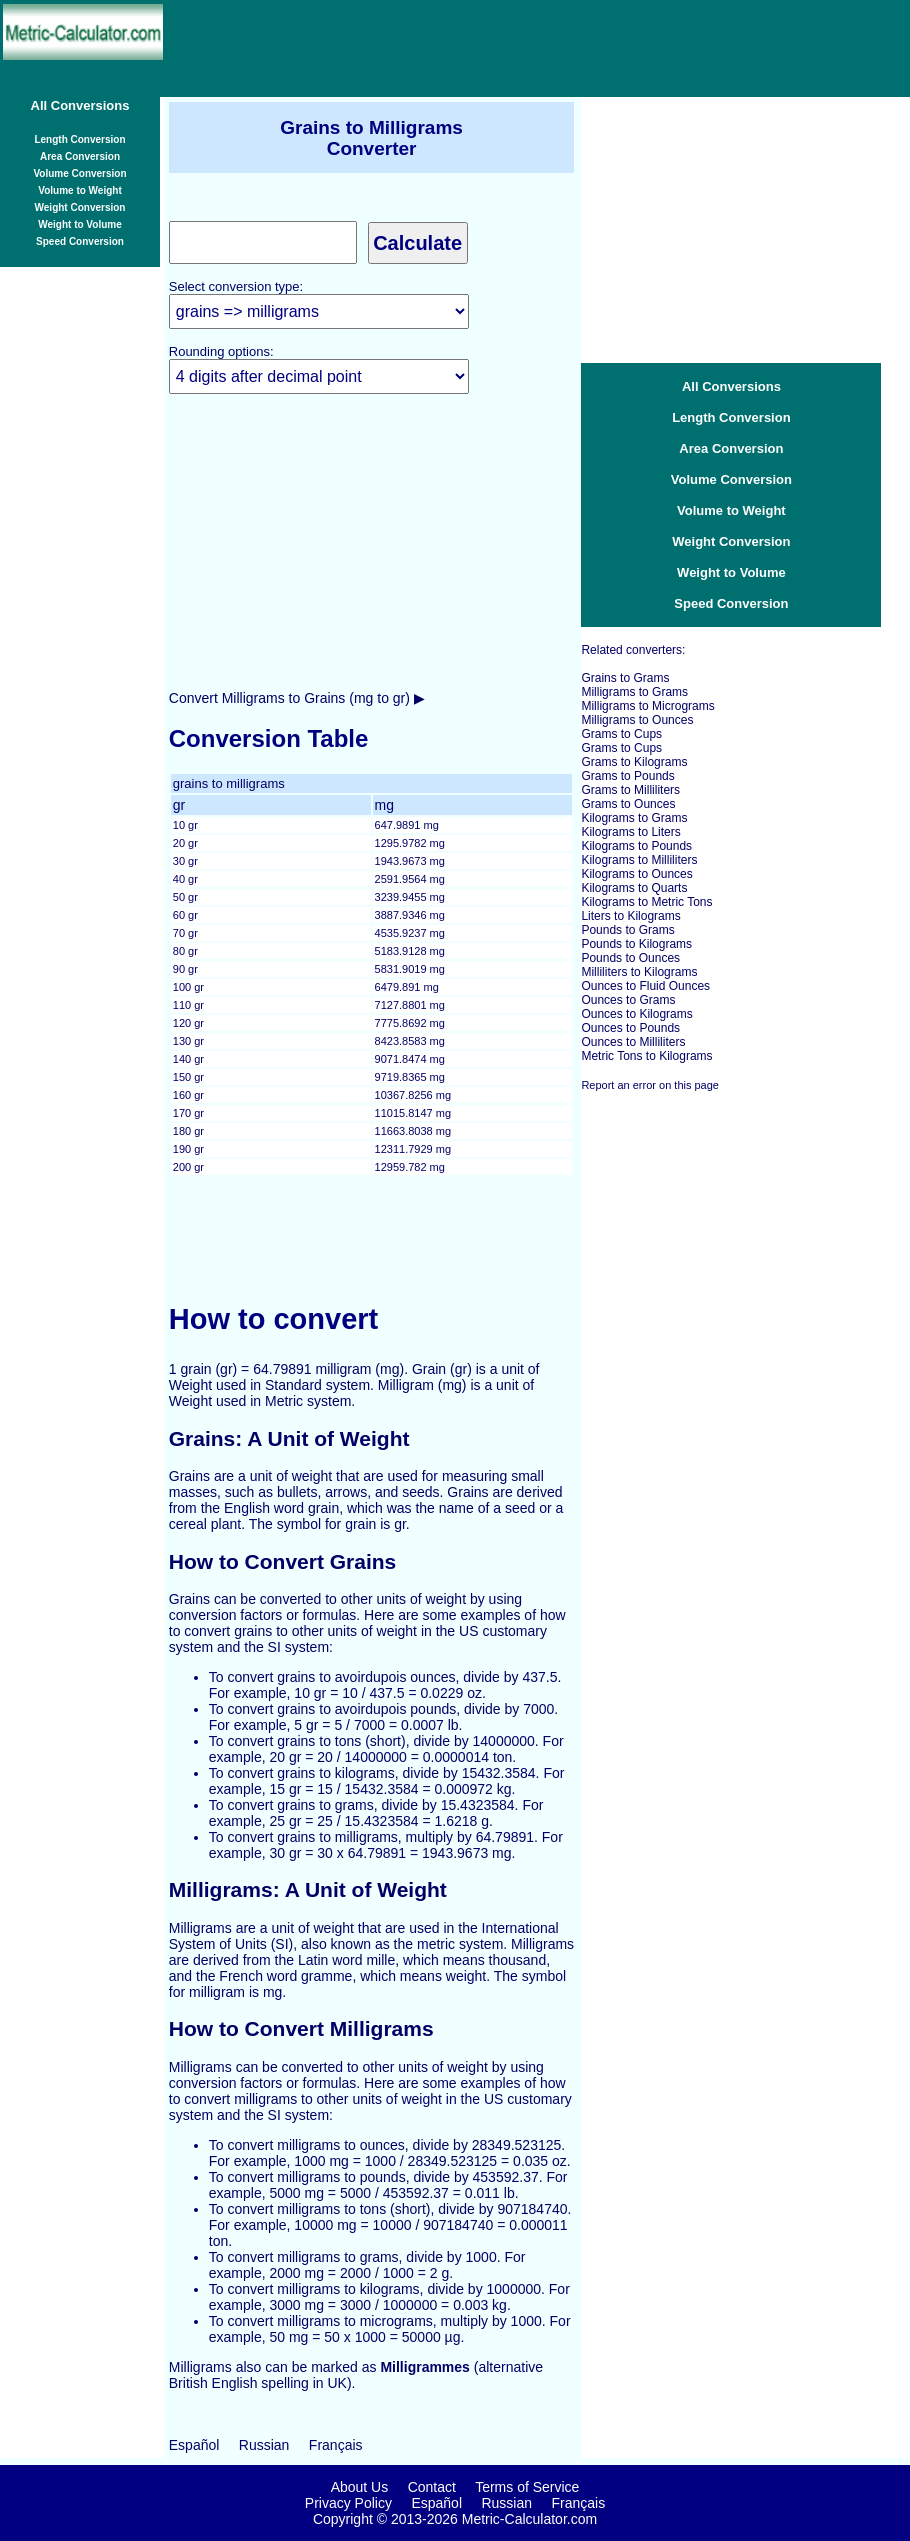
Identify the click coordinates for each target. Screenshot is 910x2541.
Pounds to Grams (627, 930)
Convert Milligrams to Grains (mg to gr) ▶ (297, 698)
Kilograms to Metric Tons (646, 902)
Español (194, 2445)
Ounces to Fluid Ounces (645, 986)
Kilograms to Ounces (636, 874)
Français (336, 2445)
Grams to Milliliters (630, 790)
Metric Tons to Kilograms (646, 1056)
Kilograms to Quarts (634, 888)
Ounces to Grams (628, 1000)
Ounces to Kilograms (636, 1014)
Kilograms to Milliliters (639, 860)
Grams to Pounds (627, 776)
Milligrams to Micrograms (647, 706)
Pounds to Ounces (630, 958)
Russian (264, 2445)
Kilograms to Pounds (636, 846)
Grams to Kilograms (634, 762)
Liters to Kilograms (630, 916)
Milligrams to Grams (634, 692)
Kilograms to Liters (630, 832)
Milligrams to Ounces (637, 720)
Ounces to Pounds (630, 1028)
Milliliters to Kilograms (639, 972)
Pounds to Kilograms (636, 944)
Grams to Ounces (628, 804)
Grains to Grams (625, 678)
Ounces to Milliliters (633, 1042)
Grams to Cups (621, 734)
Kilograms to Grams (634, 818)
